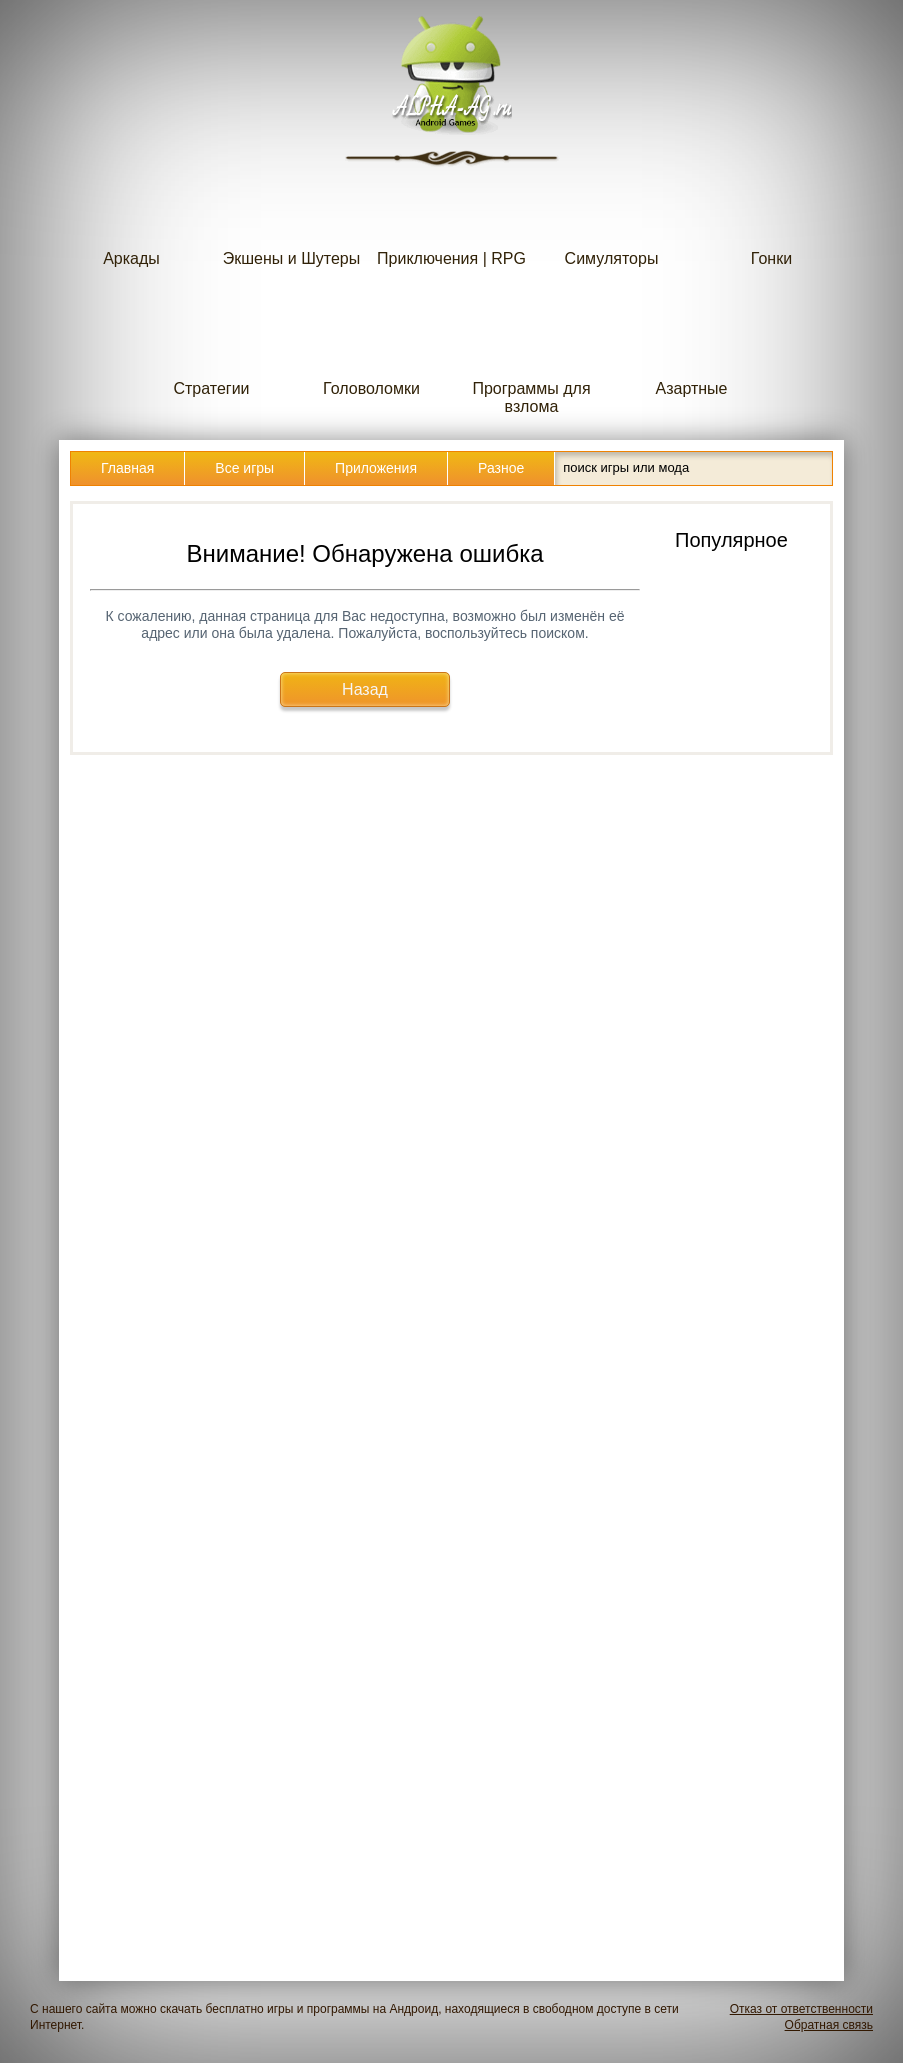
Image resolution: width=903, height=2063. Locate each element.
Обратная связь (829, 2025)
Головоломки (371, 348)
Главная (127, 468)
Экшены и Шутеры (292, 218)
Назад (365, 689)
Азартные (692, 348)
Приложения (376, 468)
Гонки (772, 218)
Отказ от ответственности (801, 2009)
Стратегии (212, 348)
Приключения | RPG (451, 218)
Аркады (132, 218)
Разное (501, 468)
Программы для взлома (531, 357)
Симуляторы (612, 218)
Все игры (244, 468)
